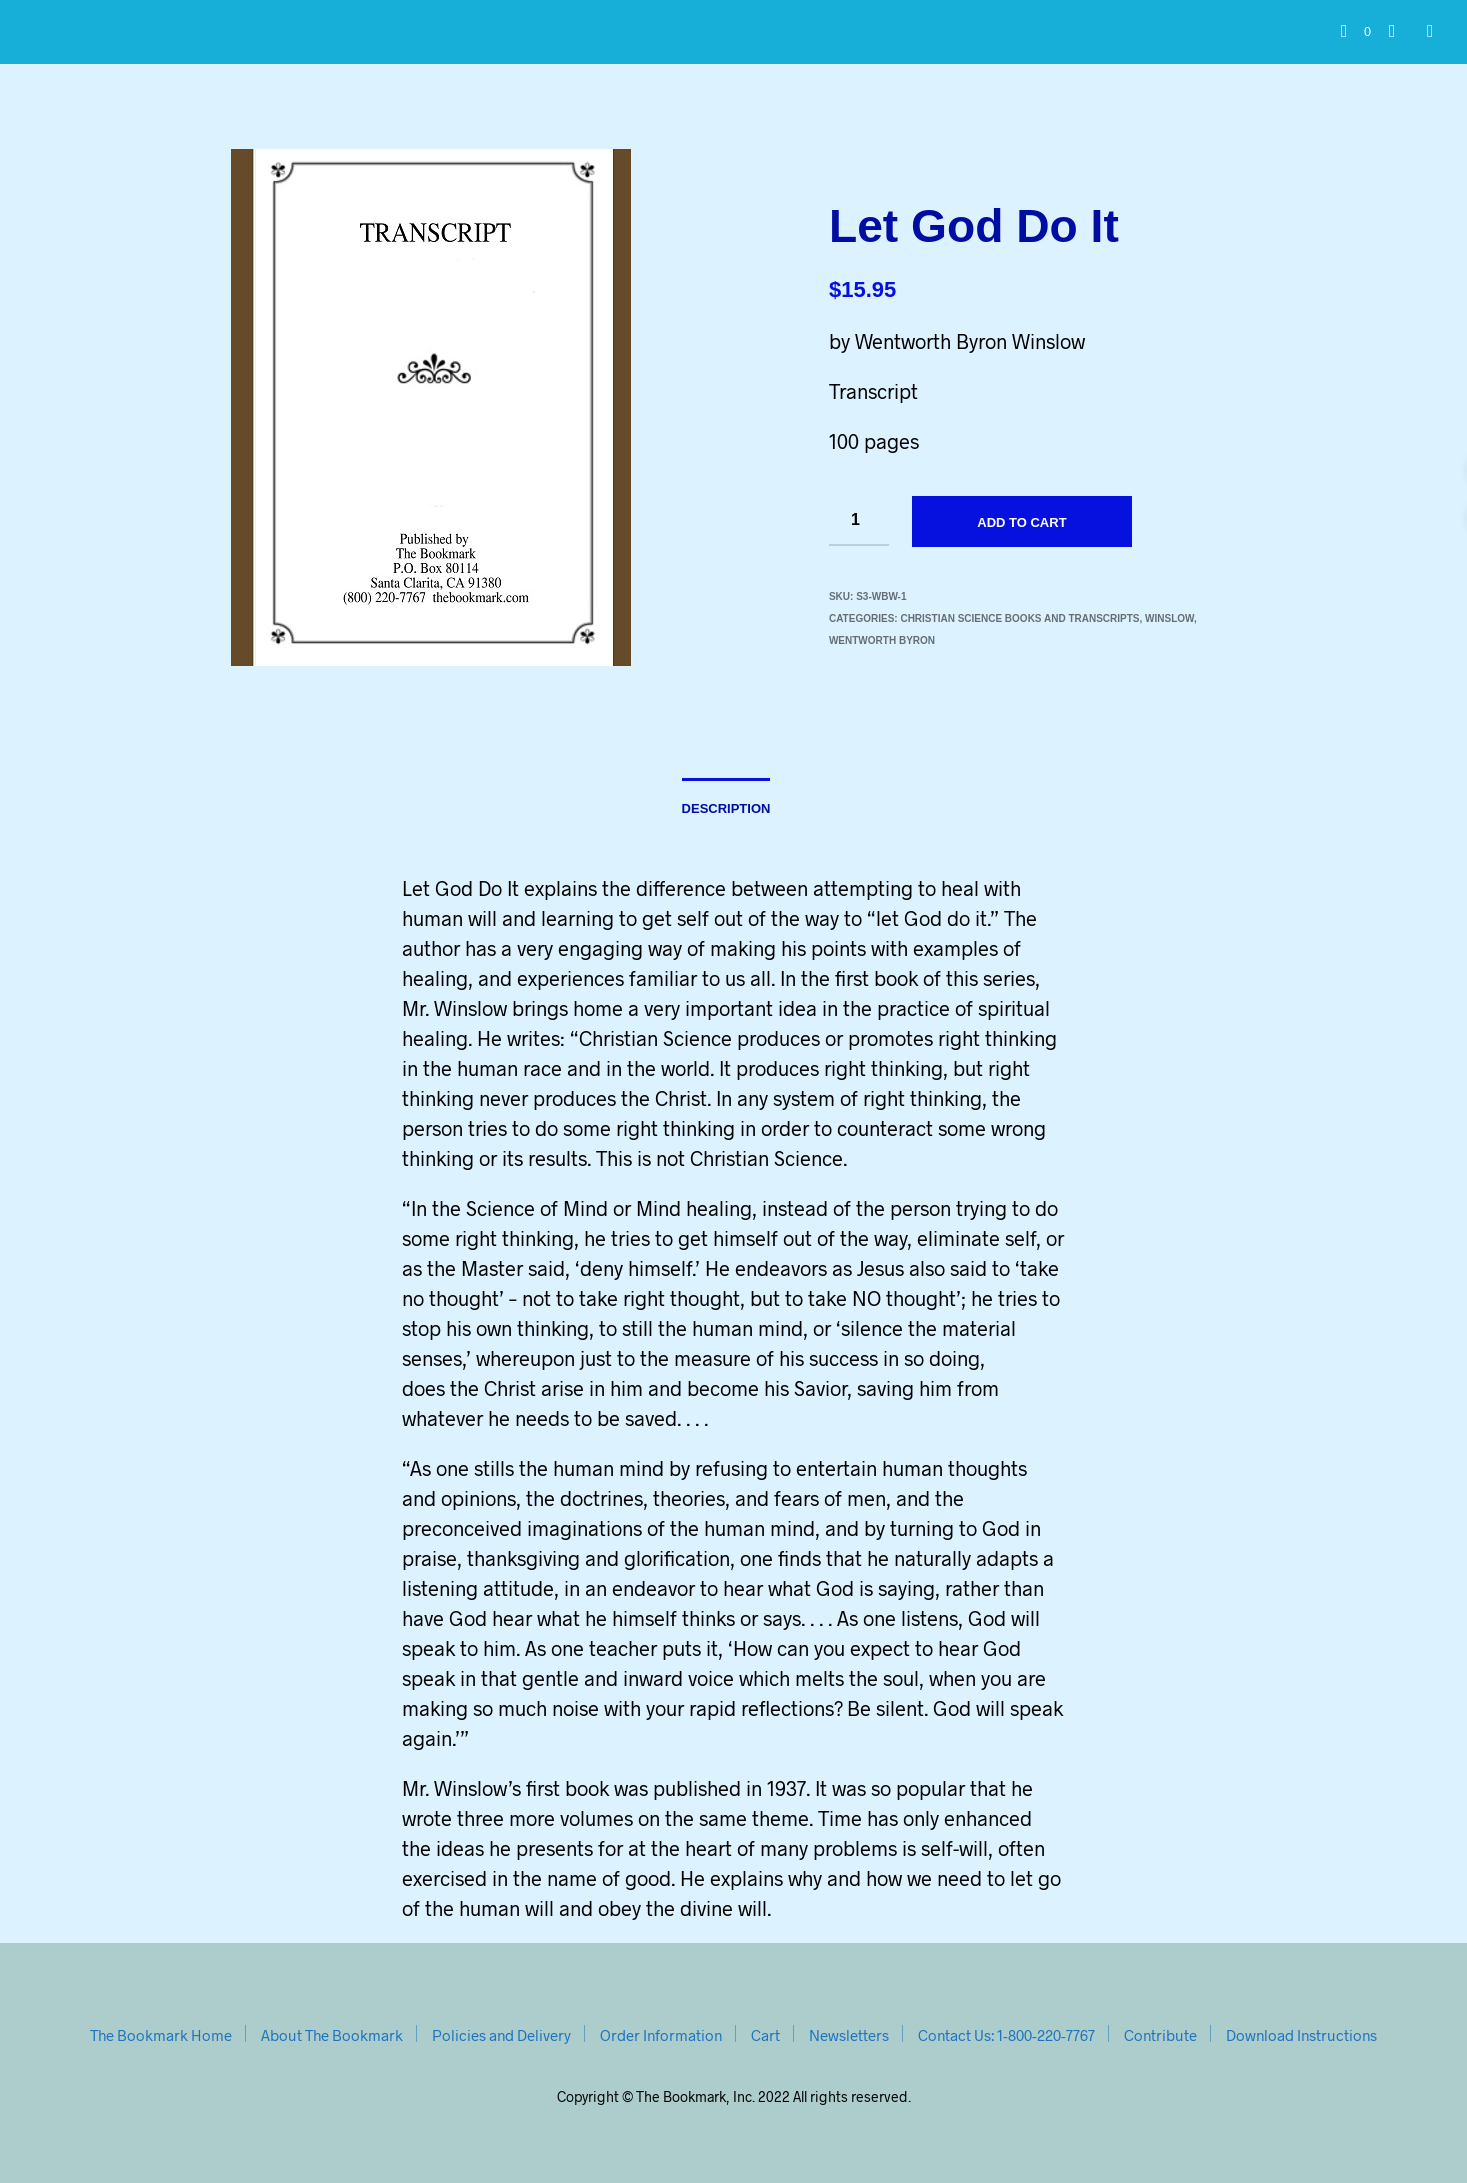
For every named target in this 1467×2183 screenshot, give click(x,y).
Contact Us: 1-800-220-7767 (1006, 2035)
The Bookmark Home (161, 2035)
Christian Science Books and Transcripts (1019, 618)
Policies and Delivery (501, 2035)
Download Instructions (1301, 2035)
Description (726, 808)
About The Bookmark (332, 2035)
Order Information (661, 2035)
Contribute (1160, 2035)
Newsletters (849, 2035)
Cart (765, 2035)
